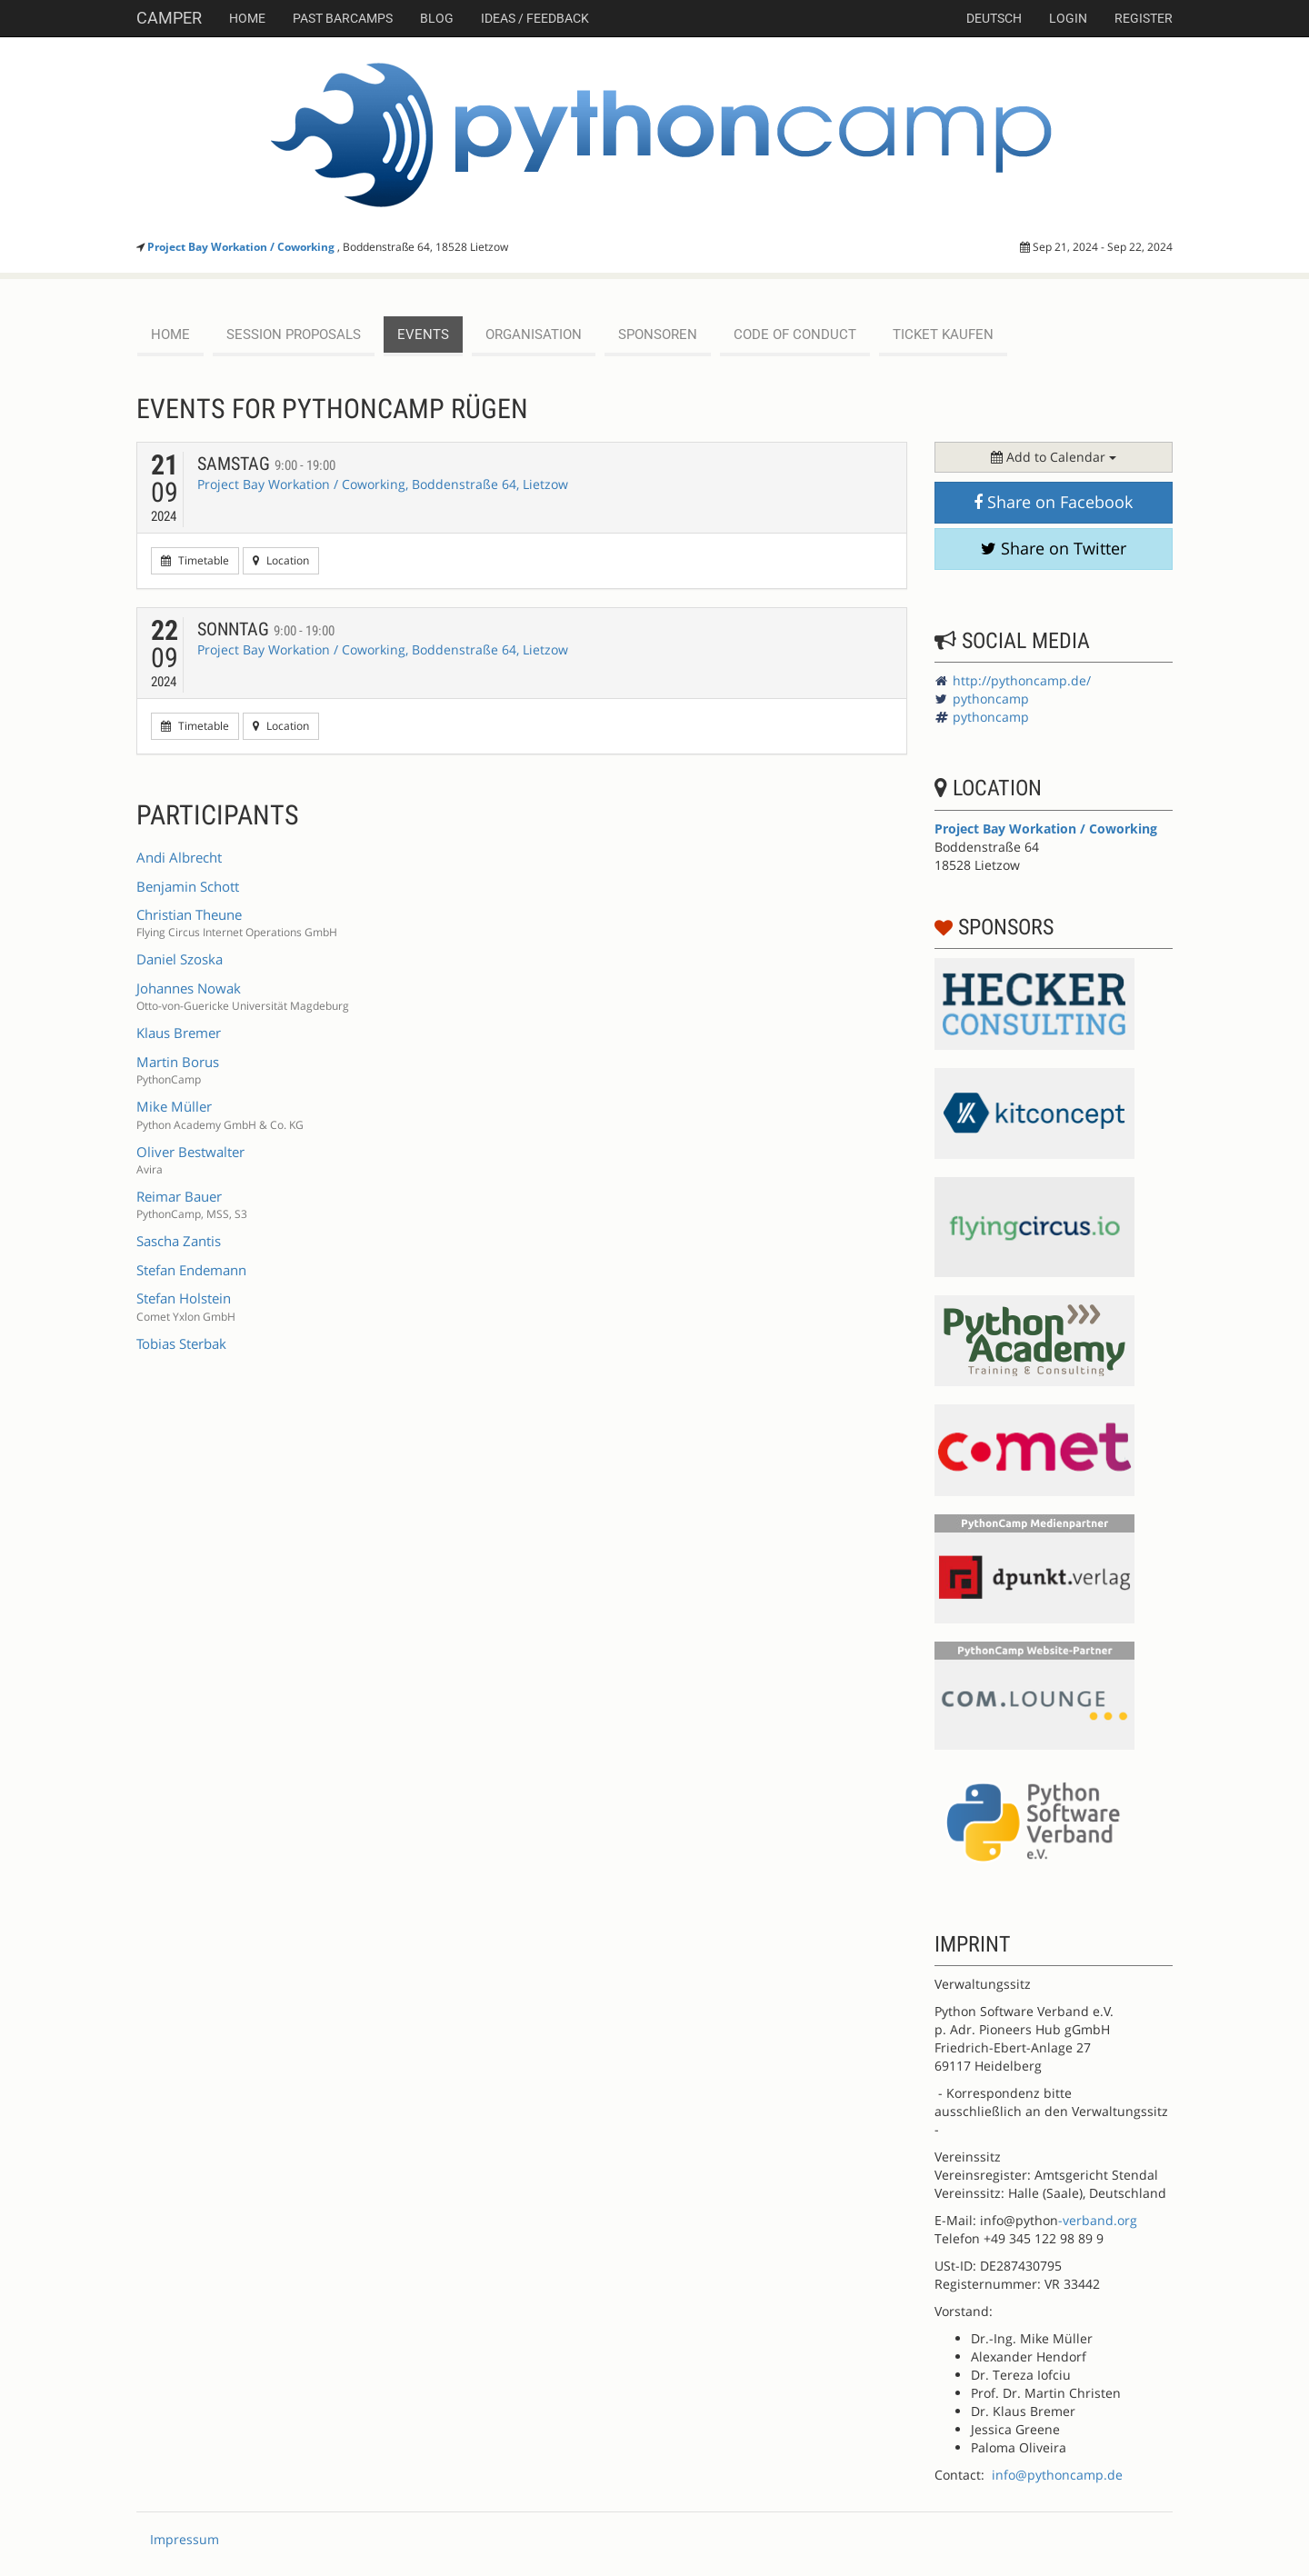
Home (247, 18)
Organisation (533, 334)
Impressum (184, 2539)
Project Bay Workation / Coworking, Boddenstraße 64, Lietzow (382, 484)
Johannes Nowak (188, 988)
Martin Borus (177, 1062)
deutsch (994, 18)
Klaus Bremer (178, 1032)
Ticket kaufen (943, 334)
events (423, 334)
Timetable (195, 560)
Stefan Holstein (183, 1298)
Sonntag (266, 629)
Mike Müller (174, 1106)
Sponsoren (657, 334)
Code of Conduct (795, 334)
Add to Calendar (1053, 456)
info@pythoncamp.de (1057, 2474)
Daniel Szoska (179, 959)
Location (281, 560)
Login (1068, 18)
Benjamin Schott (187, 886)
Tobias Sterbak (181, 1343)
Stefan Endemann (191, 1270)
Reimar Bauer (179, 1196)
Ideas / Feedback (535, 18)
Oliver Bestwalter (190, 1152)
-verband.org (1097, 2220)
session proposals (293, 334)
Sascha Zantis (178, 1241)
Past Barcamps (343, 18)
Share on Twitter (1053, 548)
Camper (169, 17)
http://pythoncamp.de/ (1022, 680)
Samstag (266, 463)
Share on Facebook (1053, 502)
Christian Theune (189, 914)
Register (1143, 18)
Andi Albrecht (179, 857)
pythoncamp (991, 698)
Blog (437, 18)
